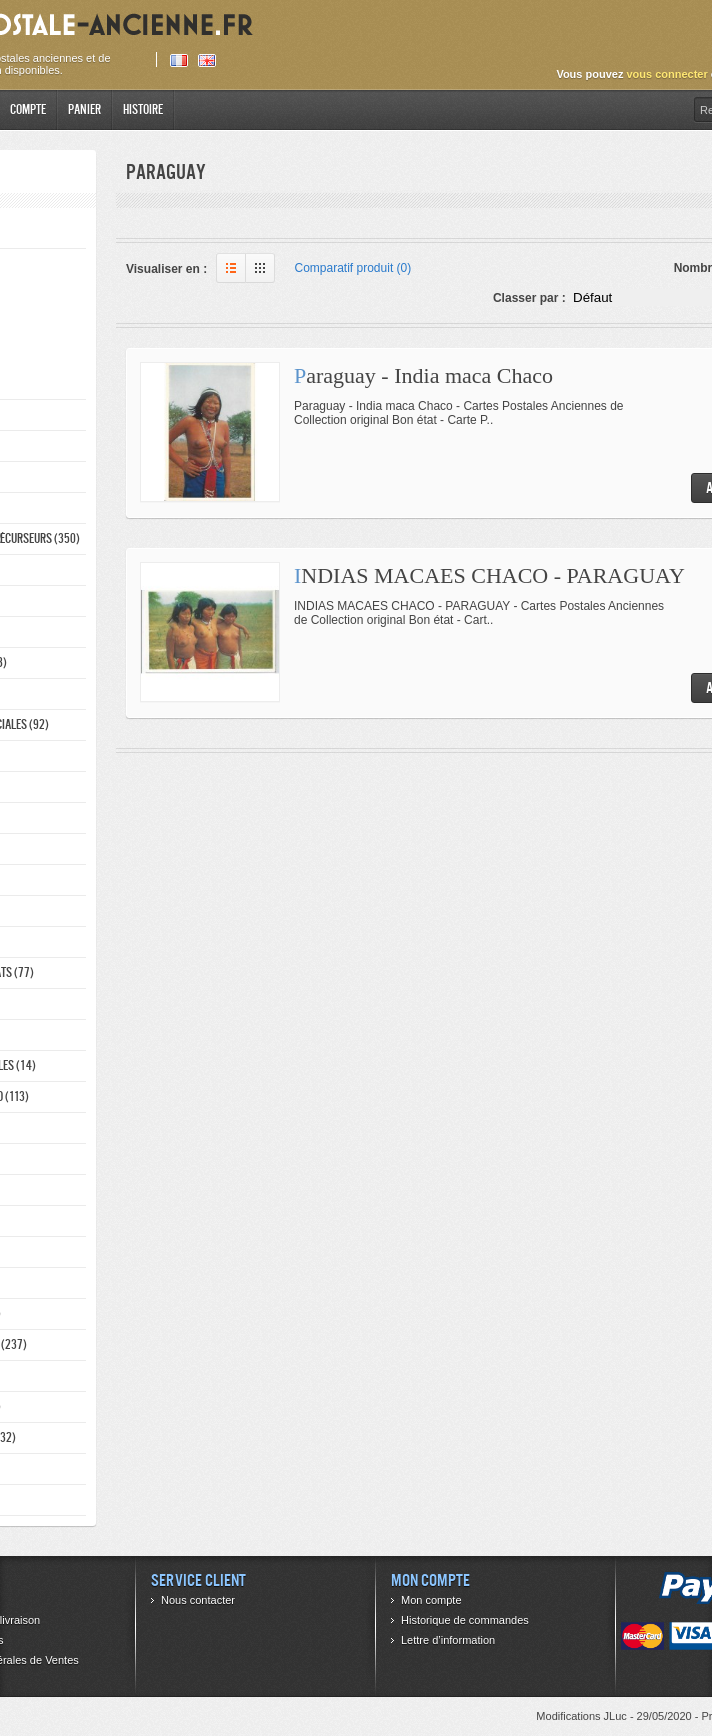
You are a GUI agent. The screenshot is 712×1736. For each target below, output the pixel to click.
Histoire (143, 109)
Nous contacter (198, 1600)
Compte (28, 109)
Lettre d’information (448, 1640)
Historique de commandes (465, 1620)
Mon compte (431, 1600)
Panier (84, 109)
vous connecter (666, 74)
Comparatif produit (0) (353, 268)
